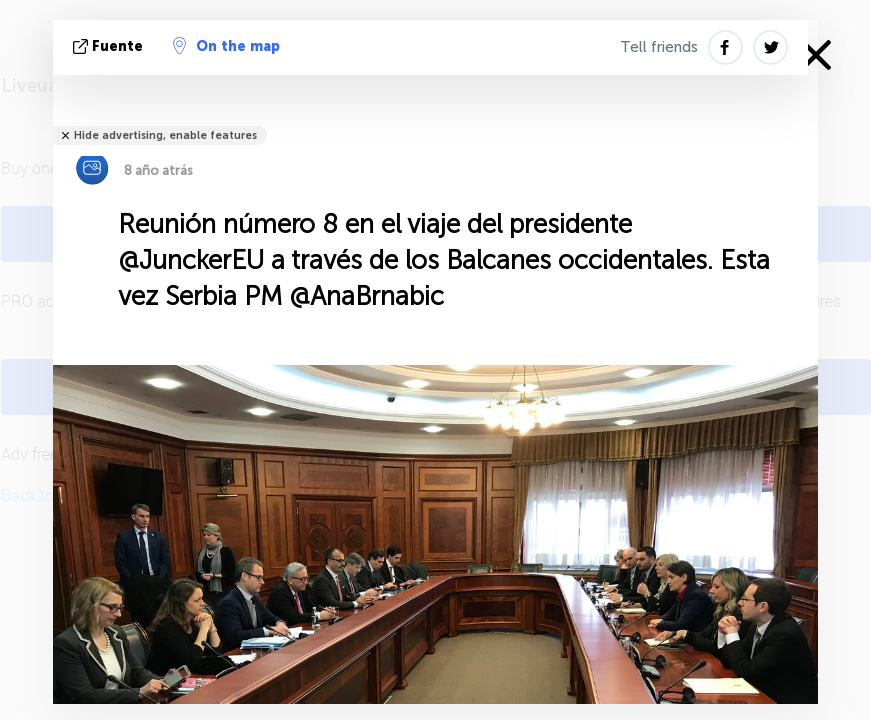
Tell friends (659, 47)
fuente (110, 46)
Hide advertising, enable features (165, 135)
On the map (226, 46)
